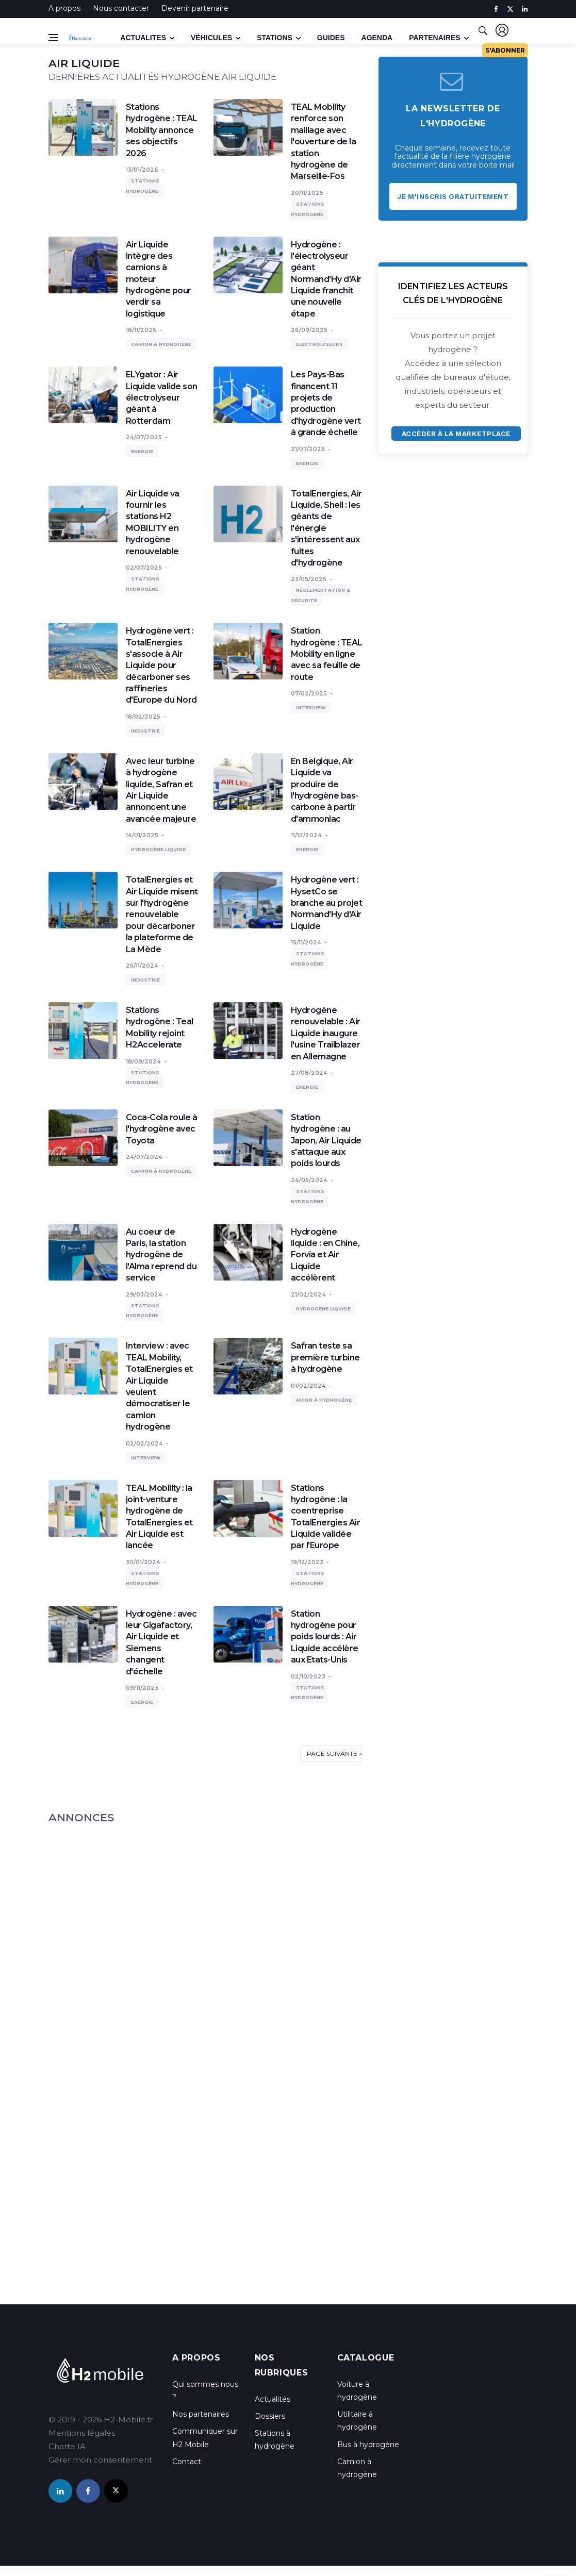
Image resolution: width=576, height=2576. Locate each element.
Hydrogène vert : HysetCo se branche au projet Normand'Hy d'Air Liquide (327, 903)
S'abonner (505, 50)
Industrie (145, 731)
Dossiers (270, 2416)
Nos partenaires (200, 2414)
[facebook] (495, 9)
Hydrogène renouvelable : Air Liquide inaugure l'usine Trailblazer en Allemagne (325, 1033)
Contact (186, 2461)
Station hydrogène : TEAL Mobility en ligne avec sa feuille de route (327, 654)
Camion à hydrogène (161, 344)
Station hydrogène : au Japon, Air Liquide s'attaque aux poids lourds (326, 1140)
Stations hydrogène (142, 186)
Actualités (272, 2399)
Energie (142, 451)
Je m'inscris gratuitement (452, 196)
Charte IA (67, 2446)
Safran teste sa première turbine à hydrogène (325, 1357)
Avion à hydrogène (324, 1400)
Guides (331, 38)
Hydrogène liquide (158, 849)
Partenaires (434, 38)
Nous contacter (121, 8)
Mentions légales (81, 2433)
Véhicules (211, 38)
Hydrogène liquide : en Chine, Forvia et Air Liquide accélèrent (325, 1255)
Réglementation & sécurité (320, 595)
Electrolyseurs (319, 344)
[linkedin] (524, 9)
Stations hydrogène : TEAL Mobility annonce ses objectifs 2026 (162, 130)
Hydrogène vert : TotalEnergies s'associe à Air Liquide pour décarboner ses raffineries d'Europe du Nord (161, 665)
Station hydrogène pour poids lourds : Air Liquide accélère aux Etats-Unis (324, 1637)
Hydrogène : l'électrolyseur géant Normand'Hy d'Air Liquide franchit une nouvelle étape (326, 279)
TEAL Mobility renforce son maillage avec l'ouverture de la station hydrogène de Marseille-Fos (323, 141)
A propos (64, 8)
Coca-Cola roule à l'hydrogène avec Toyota (162, 1128)
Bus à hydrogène (368, 2444)
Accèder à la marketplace (456, 433)
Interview (310, 707)
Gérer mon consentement (100, 2460)
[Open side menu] (53, 37)
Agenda (377, 38)
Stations (274, 38)
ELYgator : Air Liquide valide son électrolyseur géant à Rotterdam (162, 398)
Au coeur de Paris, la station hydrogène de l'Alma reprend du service (161, 1255)
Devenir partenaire (194, 8)
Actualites (143, 38)
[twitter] (510, 9)
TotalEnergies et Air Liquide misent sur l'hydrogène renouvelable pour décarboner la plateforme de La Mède (162, 914)
